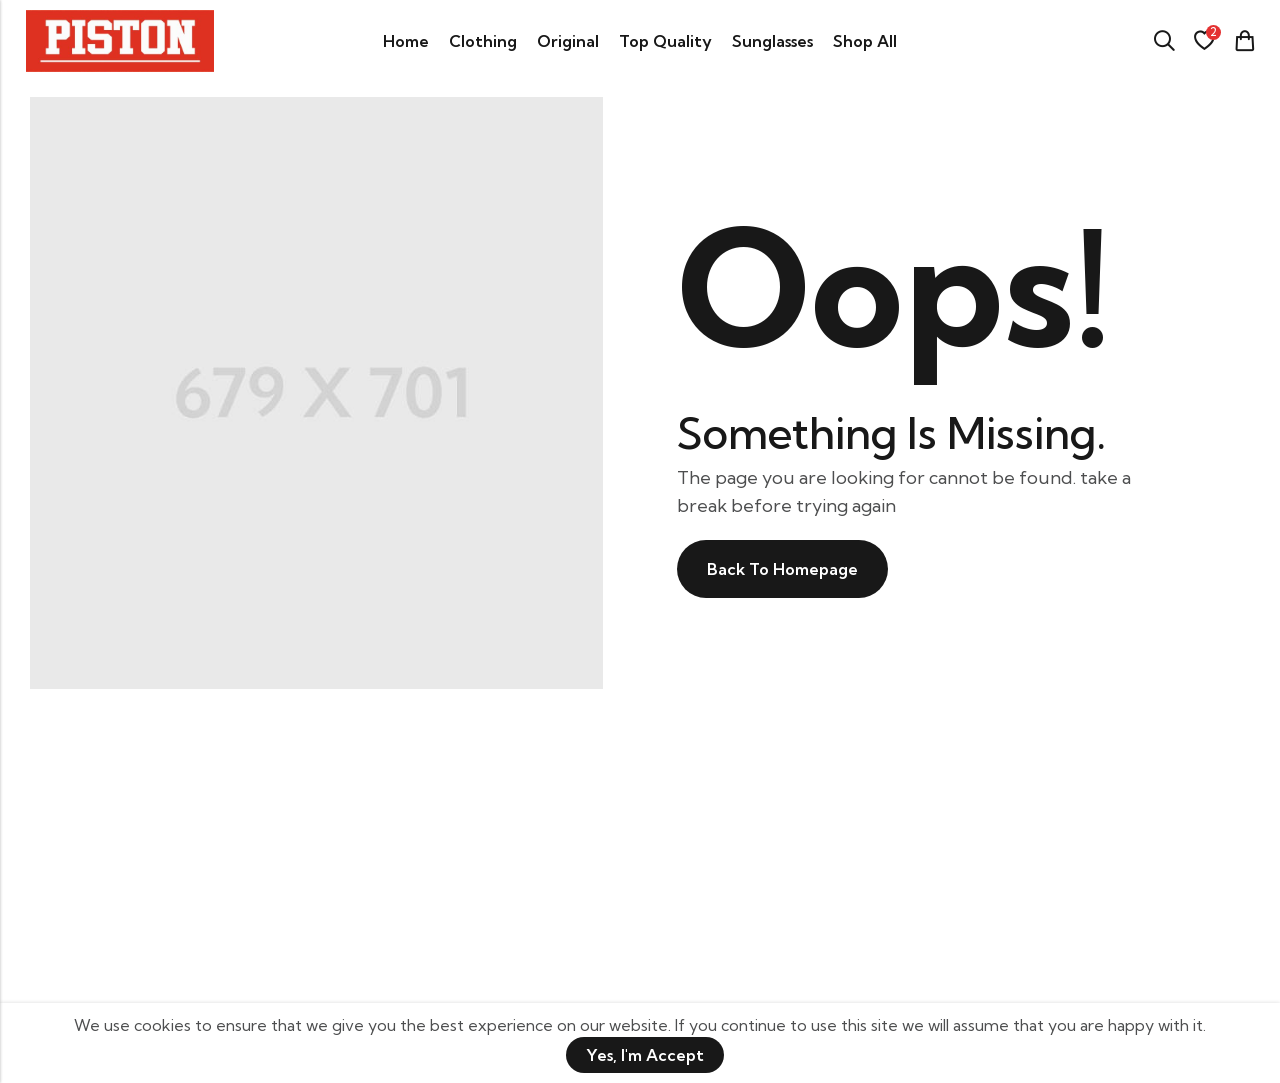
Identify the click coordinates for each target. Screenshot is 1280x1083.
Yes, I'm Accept (645, 1055)
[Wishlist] (1204, 41)
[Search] (1164, 41)
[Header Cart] (1244, 41)
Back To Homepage (782, 569)
